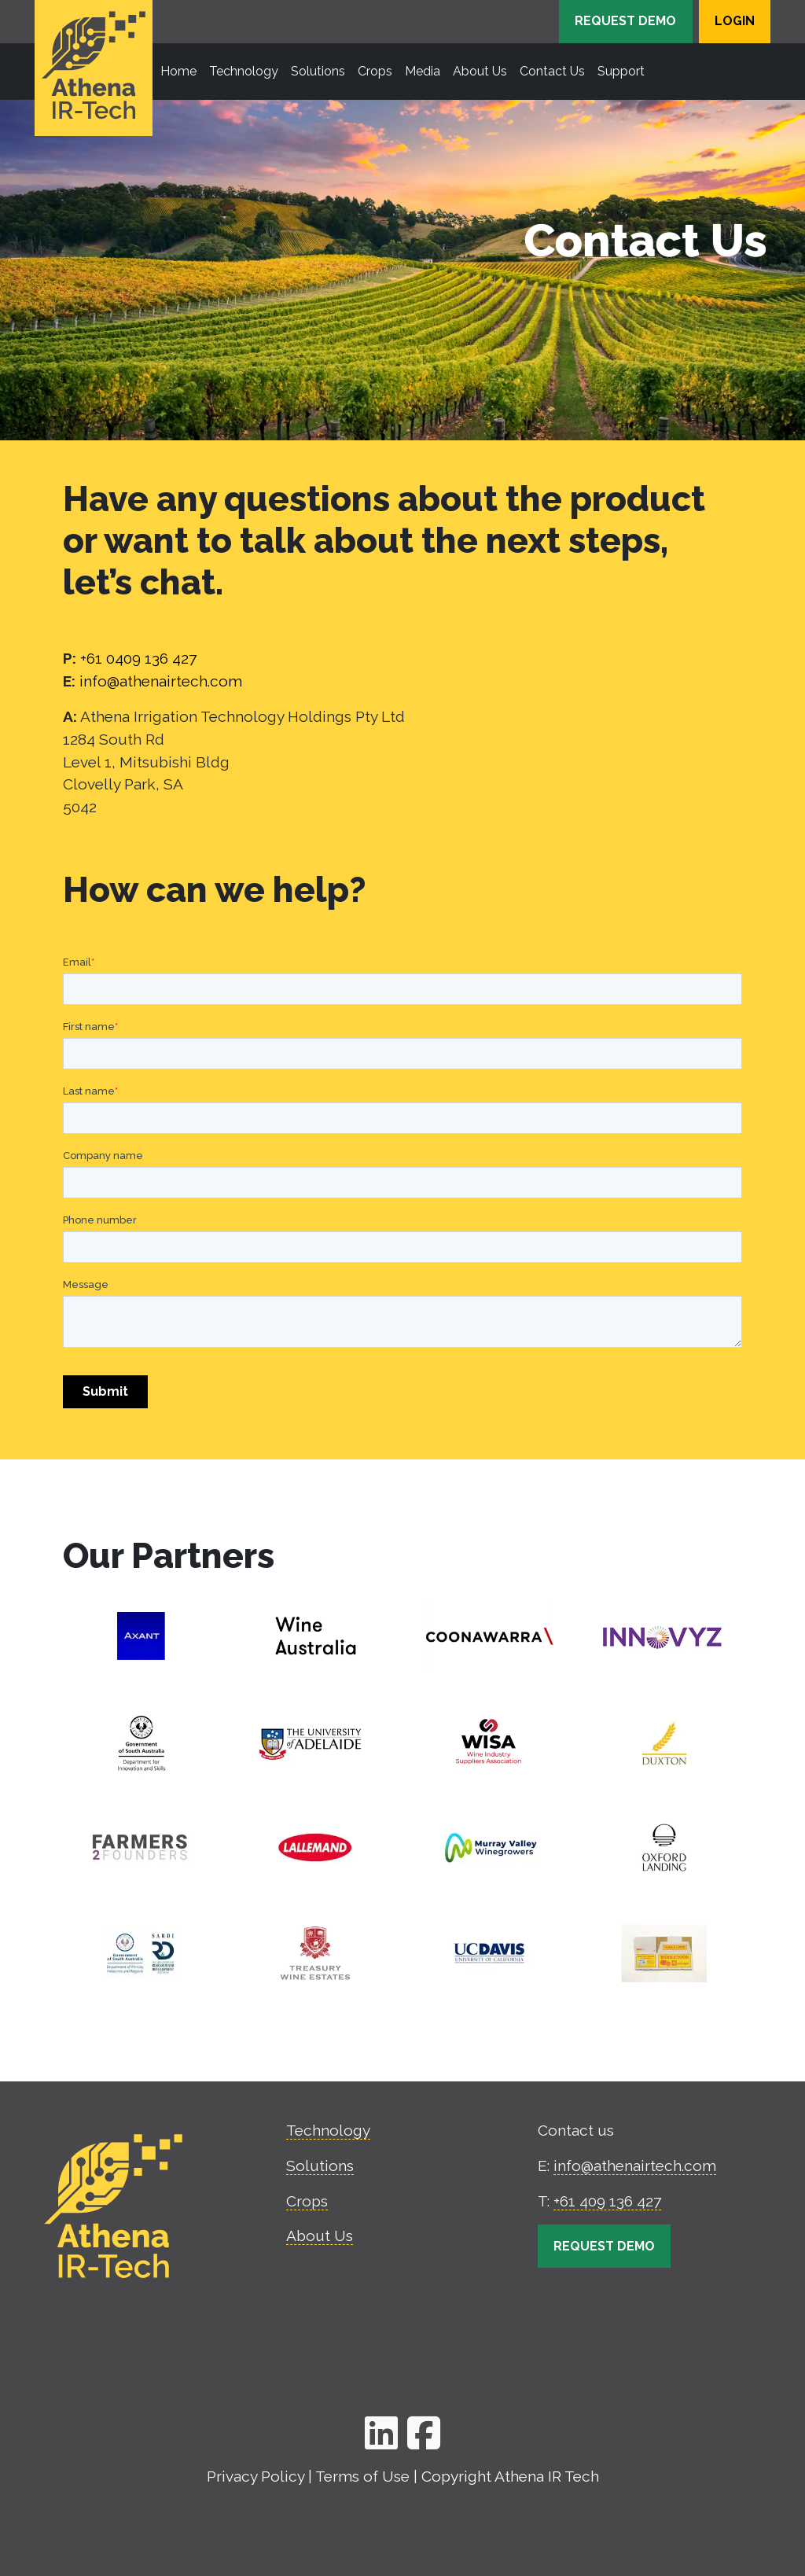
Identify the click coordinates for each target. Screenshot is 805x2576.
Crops (307, 2201)
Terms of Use (362, 2476)
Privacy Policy (255, 2476)
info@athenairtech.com (160, 681)
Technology (328, 2130)
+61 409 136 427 (607, 2201)
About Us (319, 2235)
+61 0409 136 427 (138, 658)
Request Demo (625, 20)
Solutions (320, 2165)
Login (735, 20)
